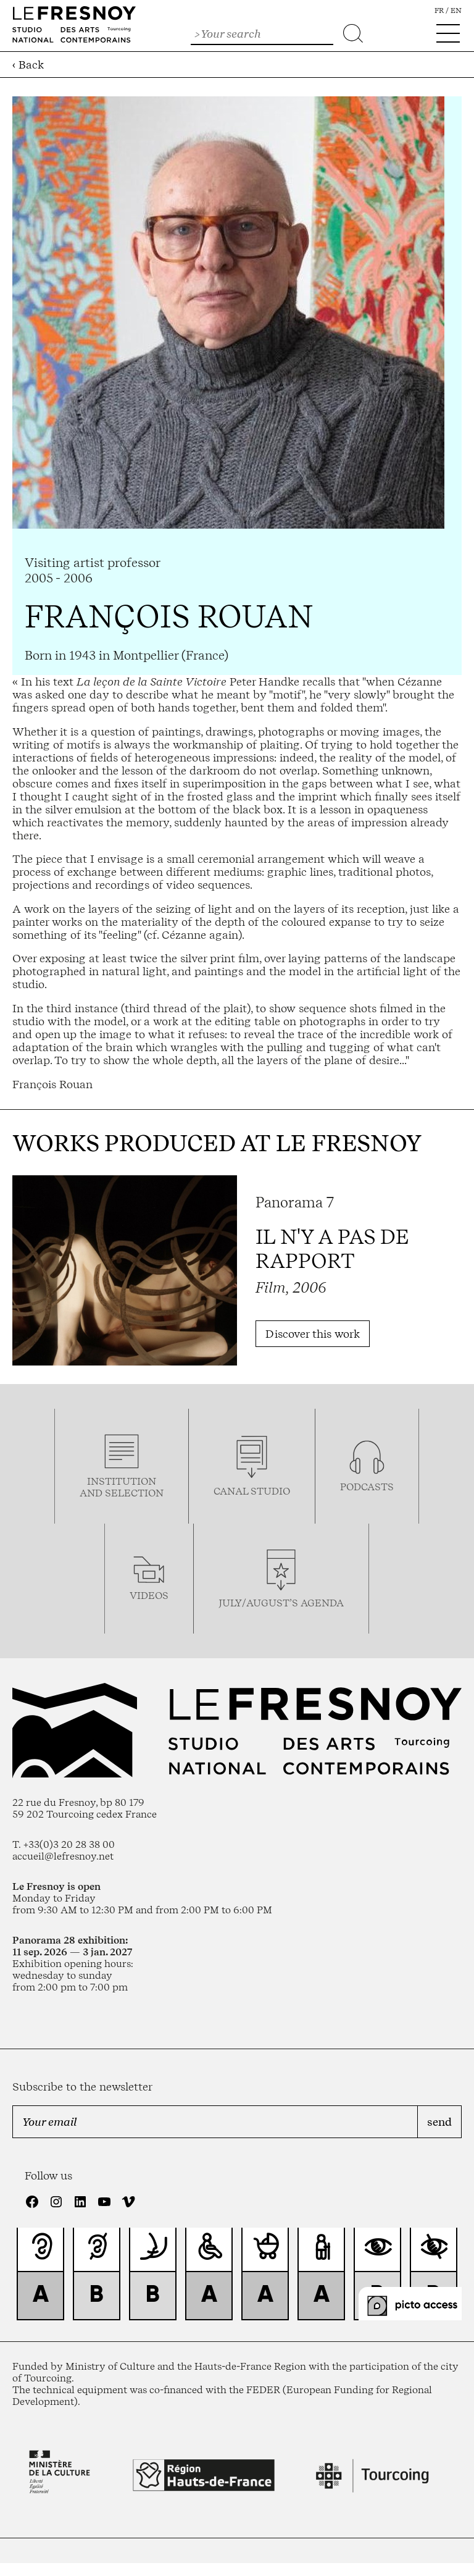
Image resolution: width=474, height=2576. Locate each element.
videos (149, 1595)
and (92, 1493)
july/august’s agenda (281, 1603)
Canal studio (252, 1491)
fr (439, 10)
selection (134, 1493)
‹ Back (28, 64)
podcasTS (367, 1487)
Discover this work (312, 1333)
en (456, 10)
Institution (121, 1481)
